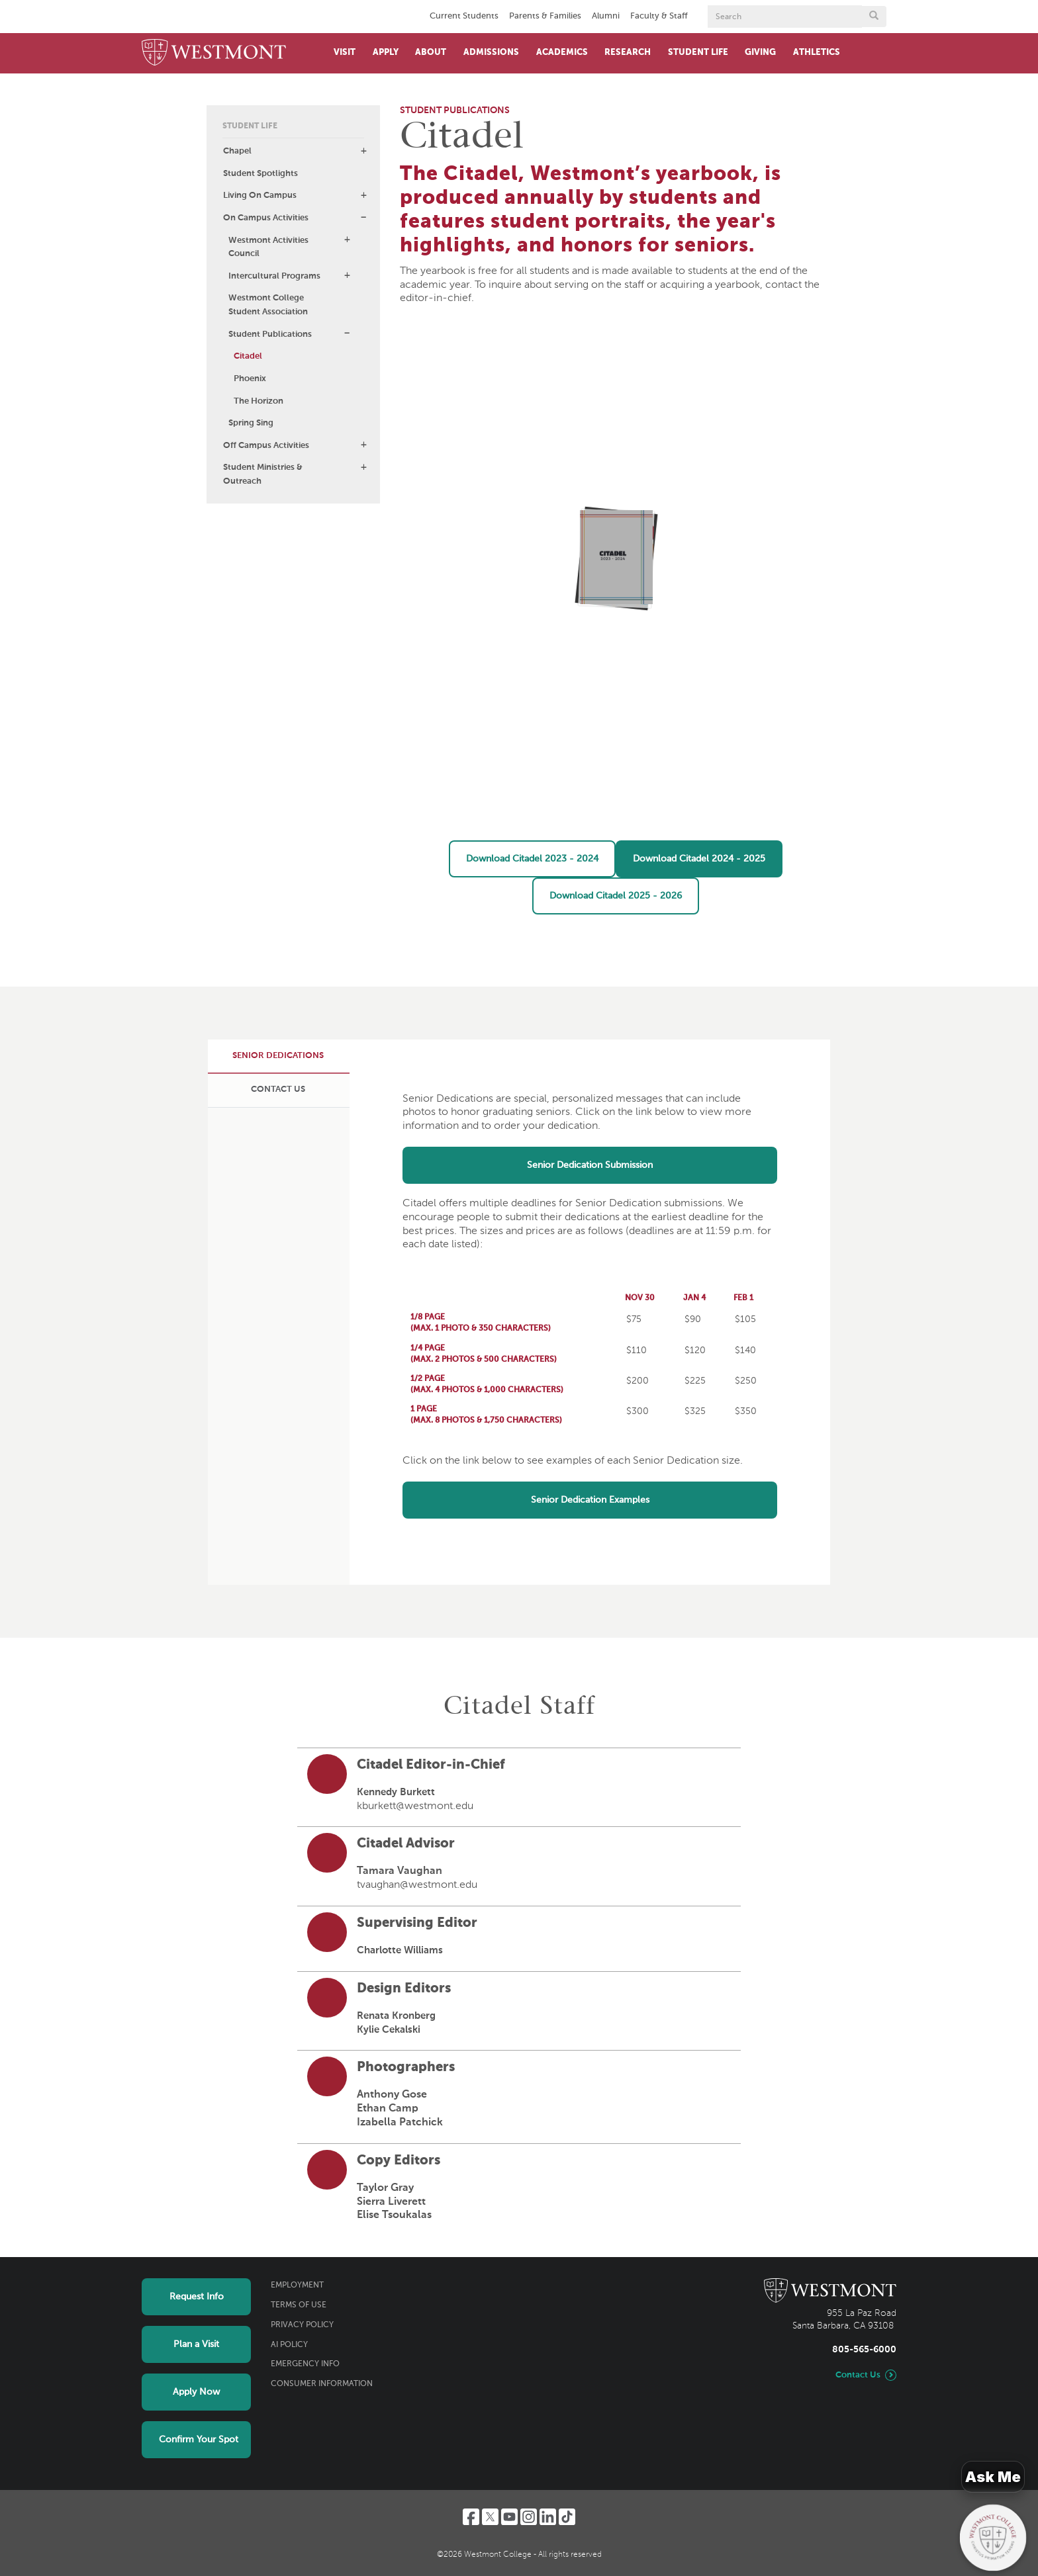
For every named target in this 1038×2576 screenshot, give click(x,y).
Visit (344, 52)
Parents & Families (545, 16)
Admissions (491, 52)
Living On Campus (260, 195)
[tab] (278, 1056)
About (430, 52)
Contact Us (857, 2375)
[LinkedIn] (548, 2517)
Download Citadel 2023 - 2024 (532, 859)
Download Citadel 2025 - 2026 (615, 896)
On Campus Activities (265, 218)
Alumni (606, 16)
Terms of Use (298, 2305)
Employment (297, 2285)
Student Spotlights (260, 173)
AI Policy (289, 2345)
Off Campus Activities (266, 445)
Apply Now (196, 2392)
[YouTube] (509, 2517)
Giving (760, 52)
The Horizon (258, 401)
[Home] (214, 53)
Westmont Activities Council (268, 247)
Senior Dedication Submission (590, 1165)
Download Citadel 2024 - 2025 (699, 859)
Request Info (196, 2296)
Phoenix (250, 379)
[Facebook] (471, 2517)
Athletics (816, 52)
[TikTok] (567, 2517)
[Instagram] (528, 2517)
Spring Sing (250, 423)
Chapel (237, 151)
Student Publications (270, 334)
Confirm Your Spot (198, 2439)
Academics (562, 52)
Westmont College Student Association (268, 305)
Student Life (698, 52)
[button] (363, 151)
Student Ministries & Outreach (263, 474)
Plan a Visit (196, 2344)
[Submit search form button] (873, 16)
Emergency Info (305, 2364)
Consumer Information (322, 2384)
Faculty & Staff (659, 16)
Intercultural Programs (274, 276)
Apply (386, 52)
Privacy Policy (302, 2325)
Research (627, 52)
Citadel (248, 356)
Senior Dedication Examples (590, 1500)
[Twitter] (490, 2517)
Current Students (464, 16)
